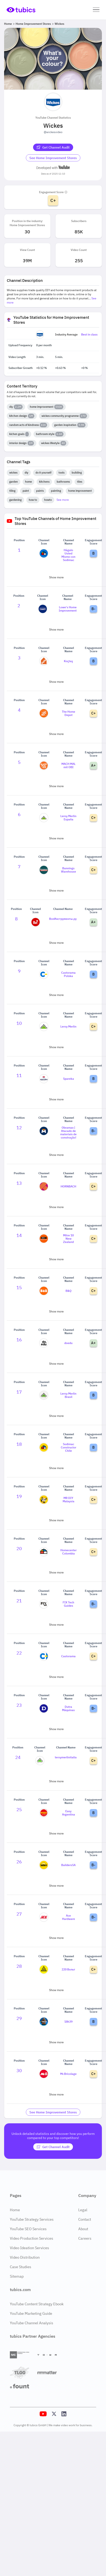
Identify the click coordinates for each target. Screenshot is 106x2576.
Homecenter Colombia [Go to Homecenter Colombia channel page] (68, 1551)
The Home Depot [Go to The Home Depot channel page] (68, 713)
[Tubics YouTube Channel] (43, 2413)
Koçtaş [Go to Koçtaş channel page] (68, 661)
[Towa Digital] (49, 2355)
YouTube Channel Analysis (31, 2323)
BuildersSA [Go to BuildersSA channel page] (68, 1865)
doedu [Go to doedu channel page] (68, 1343)
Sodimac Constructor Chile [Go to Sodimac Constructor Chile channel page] (68, 1447)
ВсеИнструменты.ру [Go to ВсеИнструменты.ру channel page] (63, 919)
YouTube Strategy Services (32, 2219)
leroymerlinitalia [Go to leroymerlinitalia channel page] (66, 1757)
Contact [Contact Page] (84, 2219)
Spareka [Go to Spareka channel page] (68, 1079)
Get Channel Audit (53, 147)
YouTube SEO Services (28, 2228)
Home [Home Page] (15, 2209)
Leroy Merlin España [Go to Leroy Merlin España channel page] (68, 817)
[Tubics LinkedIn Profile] (63, 2413)
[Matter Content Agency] (49, 2372)
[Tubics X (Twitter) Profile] (54, 2413)
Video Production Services (31, 2238)
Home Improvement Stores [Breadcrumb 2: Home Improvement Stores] (33, 23)
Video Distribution (25, 2257)
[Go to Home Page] (21, 9)
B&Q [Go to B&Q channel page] (68, 1291)
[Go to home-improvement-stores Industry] (53, 157)
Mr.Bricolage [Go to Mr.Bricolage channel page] (68, 2074)
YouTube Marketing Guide (31, 2313)
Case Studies (20, 2266)
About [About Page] (83, 2228)
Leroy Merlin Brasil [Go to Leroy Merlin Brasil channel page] (68, 1395)
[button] (96, 10)
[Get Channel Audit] (53, 147)
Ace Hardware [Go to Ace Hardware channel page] (68, 1917)
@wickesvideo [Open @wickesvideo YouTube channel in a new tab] (53, 132)
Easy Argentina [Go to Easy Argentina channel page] (68, 1812)
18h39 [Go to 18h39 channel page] (68, 2021)
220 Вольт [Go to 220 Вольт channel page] (68, 1969)
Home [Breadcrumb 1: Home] (8, 23)
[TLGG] (22, 2372)
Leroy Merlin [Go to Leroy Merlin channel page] (68, 1026)
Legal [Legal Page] (82, 2209)
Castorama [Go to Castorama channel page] (68, 1656)
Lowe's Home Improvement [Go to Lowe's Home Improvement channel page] (68, 608)
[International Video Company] (22, 2355)
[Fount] (22, 2386)
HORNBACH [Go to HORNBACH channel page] (68, 1186)
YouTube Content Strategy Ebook (36, 2304)
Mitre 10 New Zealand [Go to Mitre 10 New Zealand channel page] (68, 1239)
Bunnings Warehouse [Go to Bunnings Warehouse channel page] (68, 869)
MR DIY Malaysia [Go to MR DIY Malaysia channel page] (68, 1499)
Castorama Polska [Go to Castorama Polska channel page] (68, 974)
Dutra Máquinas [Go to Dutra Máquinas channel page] (68, 1708)
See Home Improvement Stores (53, 158)
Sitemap (17, 2276)
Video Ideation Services (29, 2247)
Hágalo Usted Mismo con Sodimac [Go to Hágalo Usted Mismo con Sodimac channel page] (68, 555)
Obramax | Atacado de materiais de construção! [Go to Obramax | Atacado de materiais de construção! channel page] (68, 1132)
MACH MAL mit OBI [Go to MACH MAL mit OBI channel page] (68, 765)
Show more (56, 577)
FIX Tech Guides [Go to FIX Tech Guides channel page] (68, 1603)
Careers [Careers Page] (84, 2238)
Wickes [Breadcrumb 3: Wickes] (59, 23)
